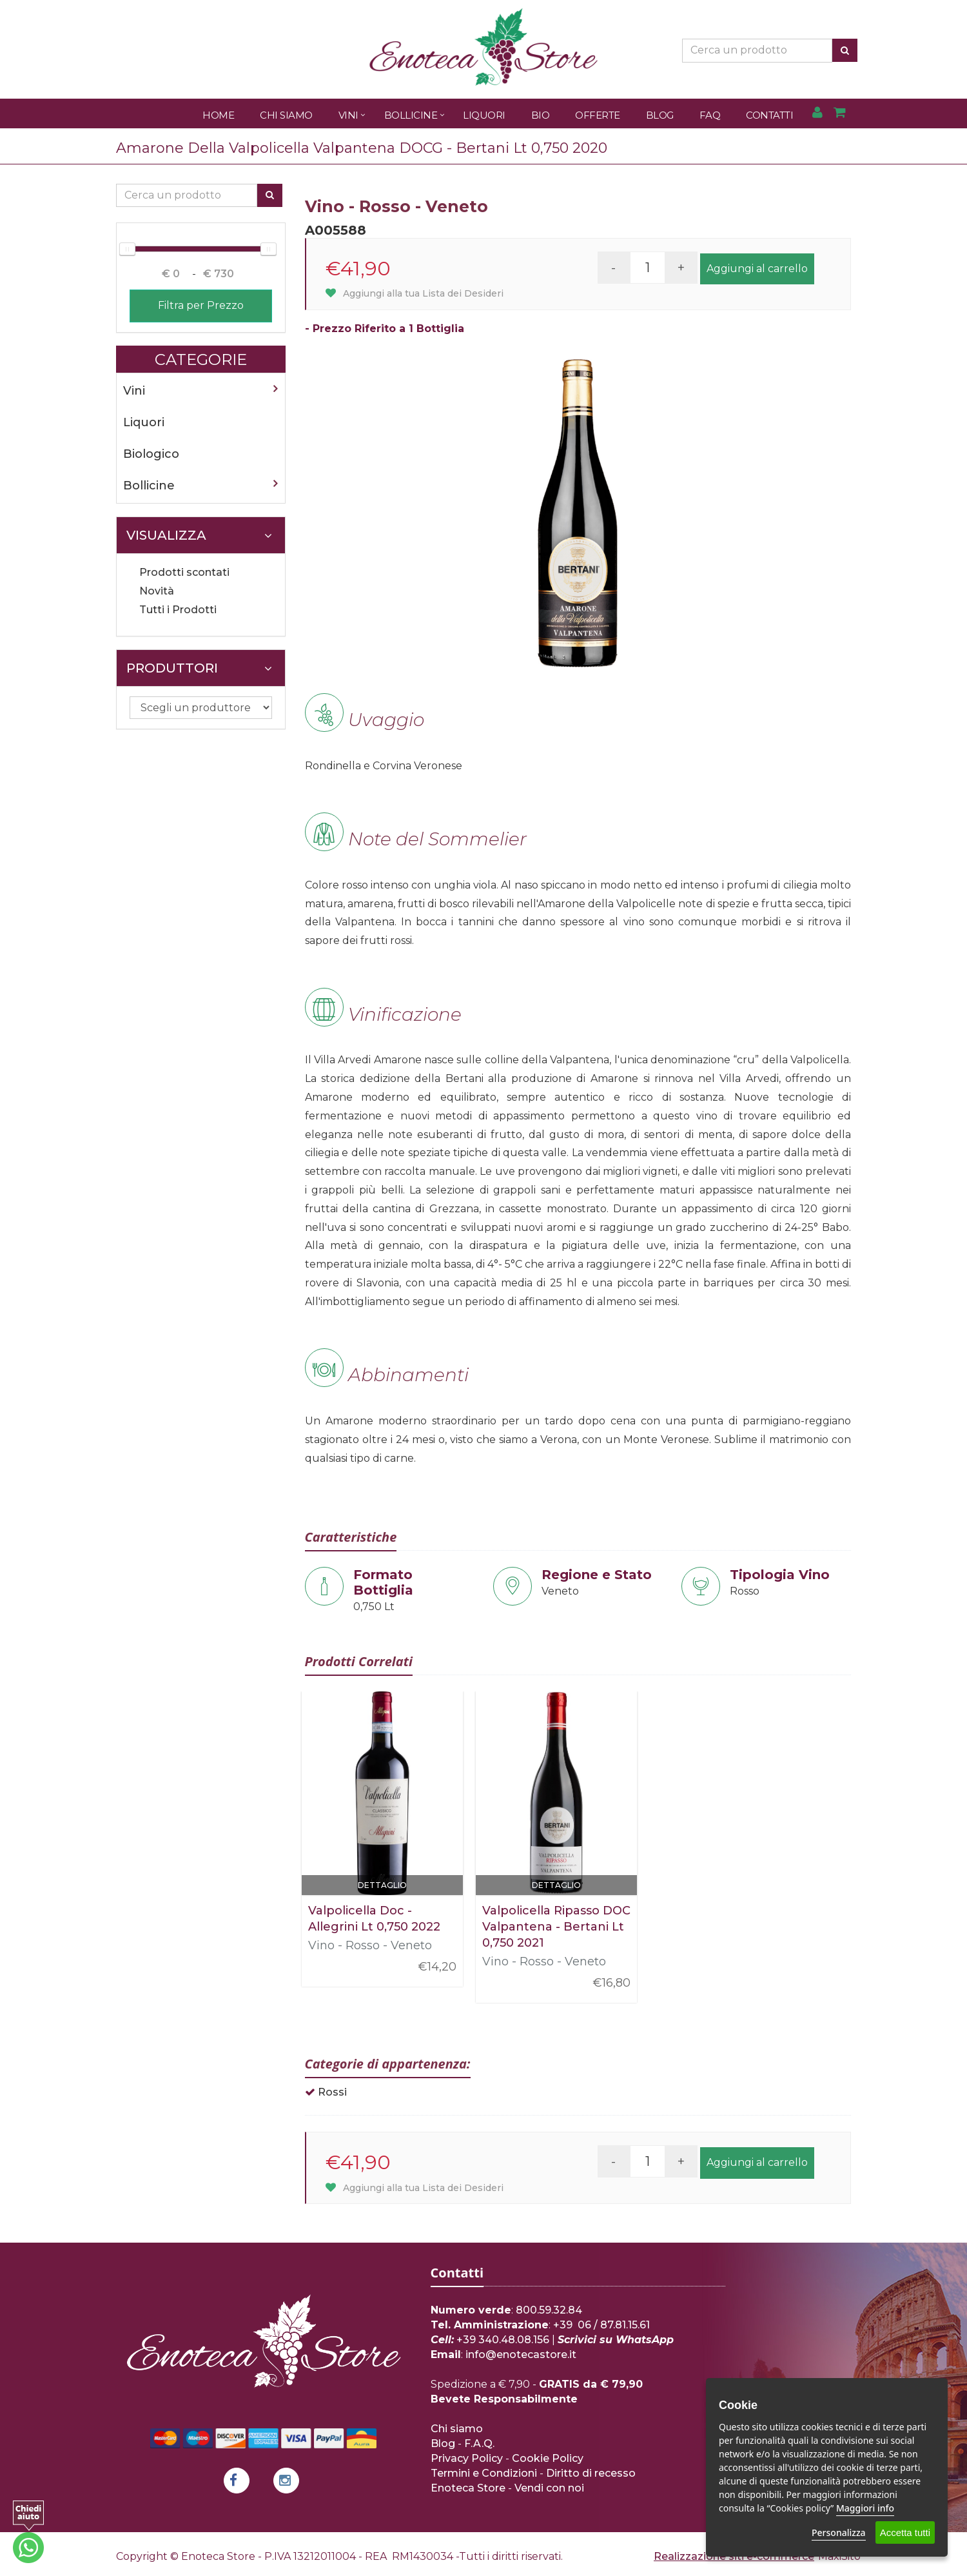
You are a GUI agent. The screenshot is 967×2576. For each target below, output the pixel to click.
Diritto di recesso (591, 2473)
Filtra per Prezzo (201, 305)
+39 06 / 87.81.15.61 (601, 2325)
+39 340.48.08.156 (502, 2340)
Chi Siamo (286, 115)
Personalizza (839, 2532)
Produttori (199, 668)
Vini (348, 115)
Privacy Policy (467, 2458)
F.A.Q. (479, 2443)
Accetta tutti (905, 2532)
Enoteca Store (468, 2488)
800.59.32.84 (549, 2310)
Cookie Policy (547, 2458)
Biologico (151, 454)
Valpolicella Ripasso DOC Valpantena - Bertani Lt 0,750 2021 (556, 1926)
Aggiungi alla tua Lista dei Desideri (414, 293)
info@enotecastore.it (520, 2354)
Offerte (597, 115)
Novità (156, 591)
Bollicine (411, 115)
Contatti (769, 115)
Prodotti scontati (184, 572)
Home (218, 115)
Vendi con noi (549, 2488)
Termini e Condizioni (484, 2473)
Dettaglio (382, 1885)
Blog (660, 115)
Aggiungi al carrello (757, 268)
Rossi (332, 2092)
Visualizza (199, 535)
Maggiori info (865, 2508)
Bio (540, 115)
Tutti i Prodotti (178, 610)
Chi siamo (457, 2429)
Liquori (484, 115)
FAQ (710, 115)
